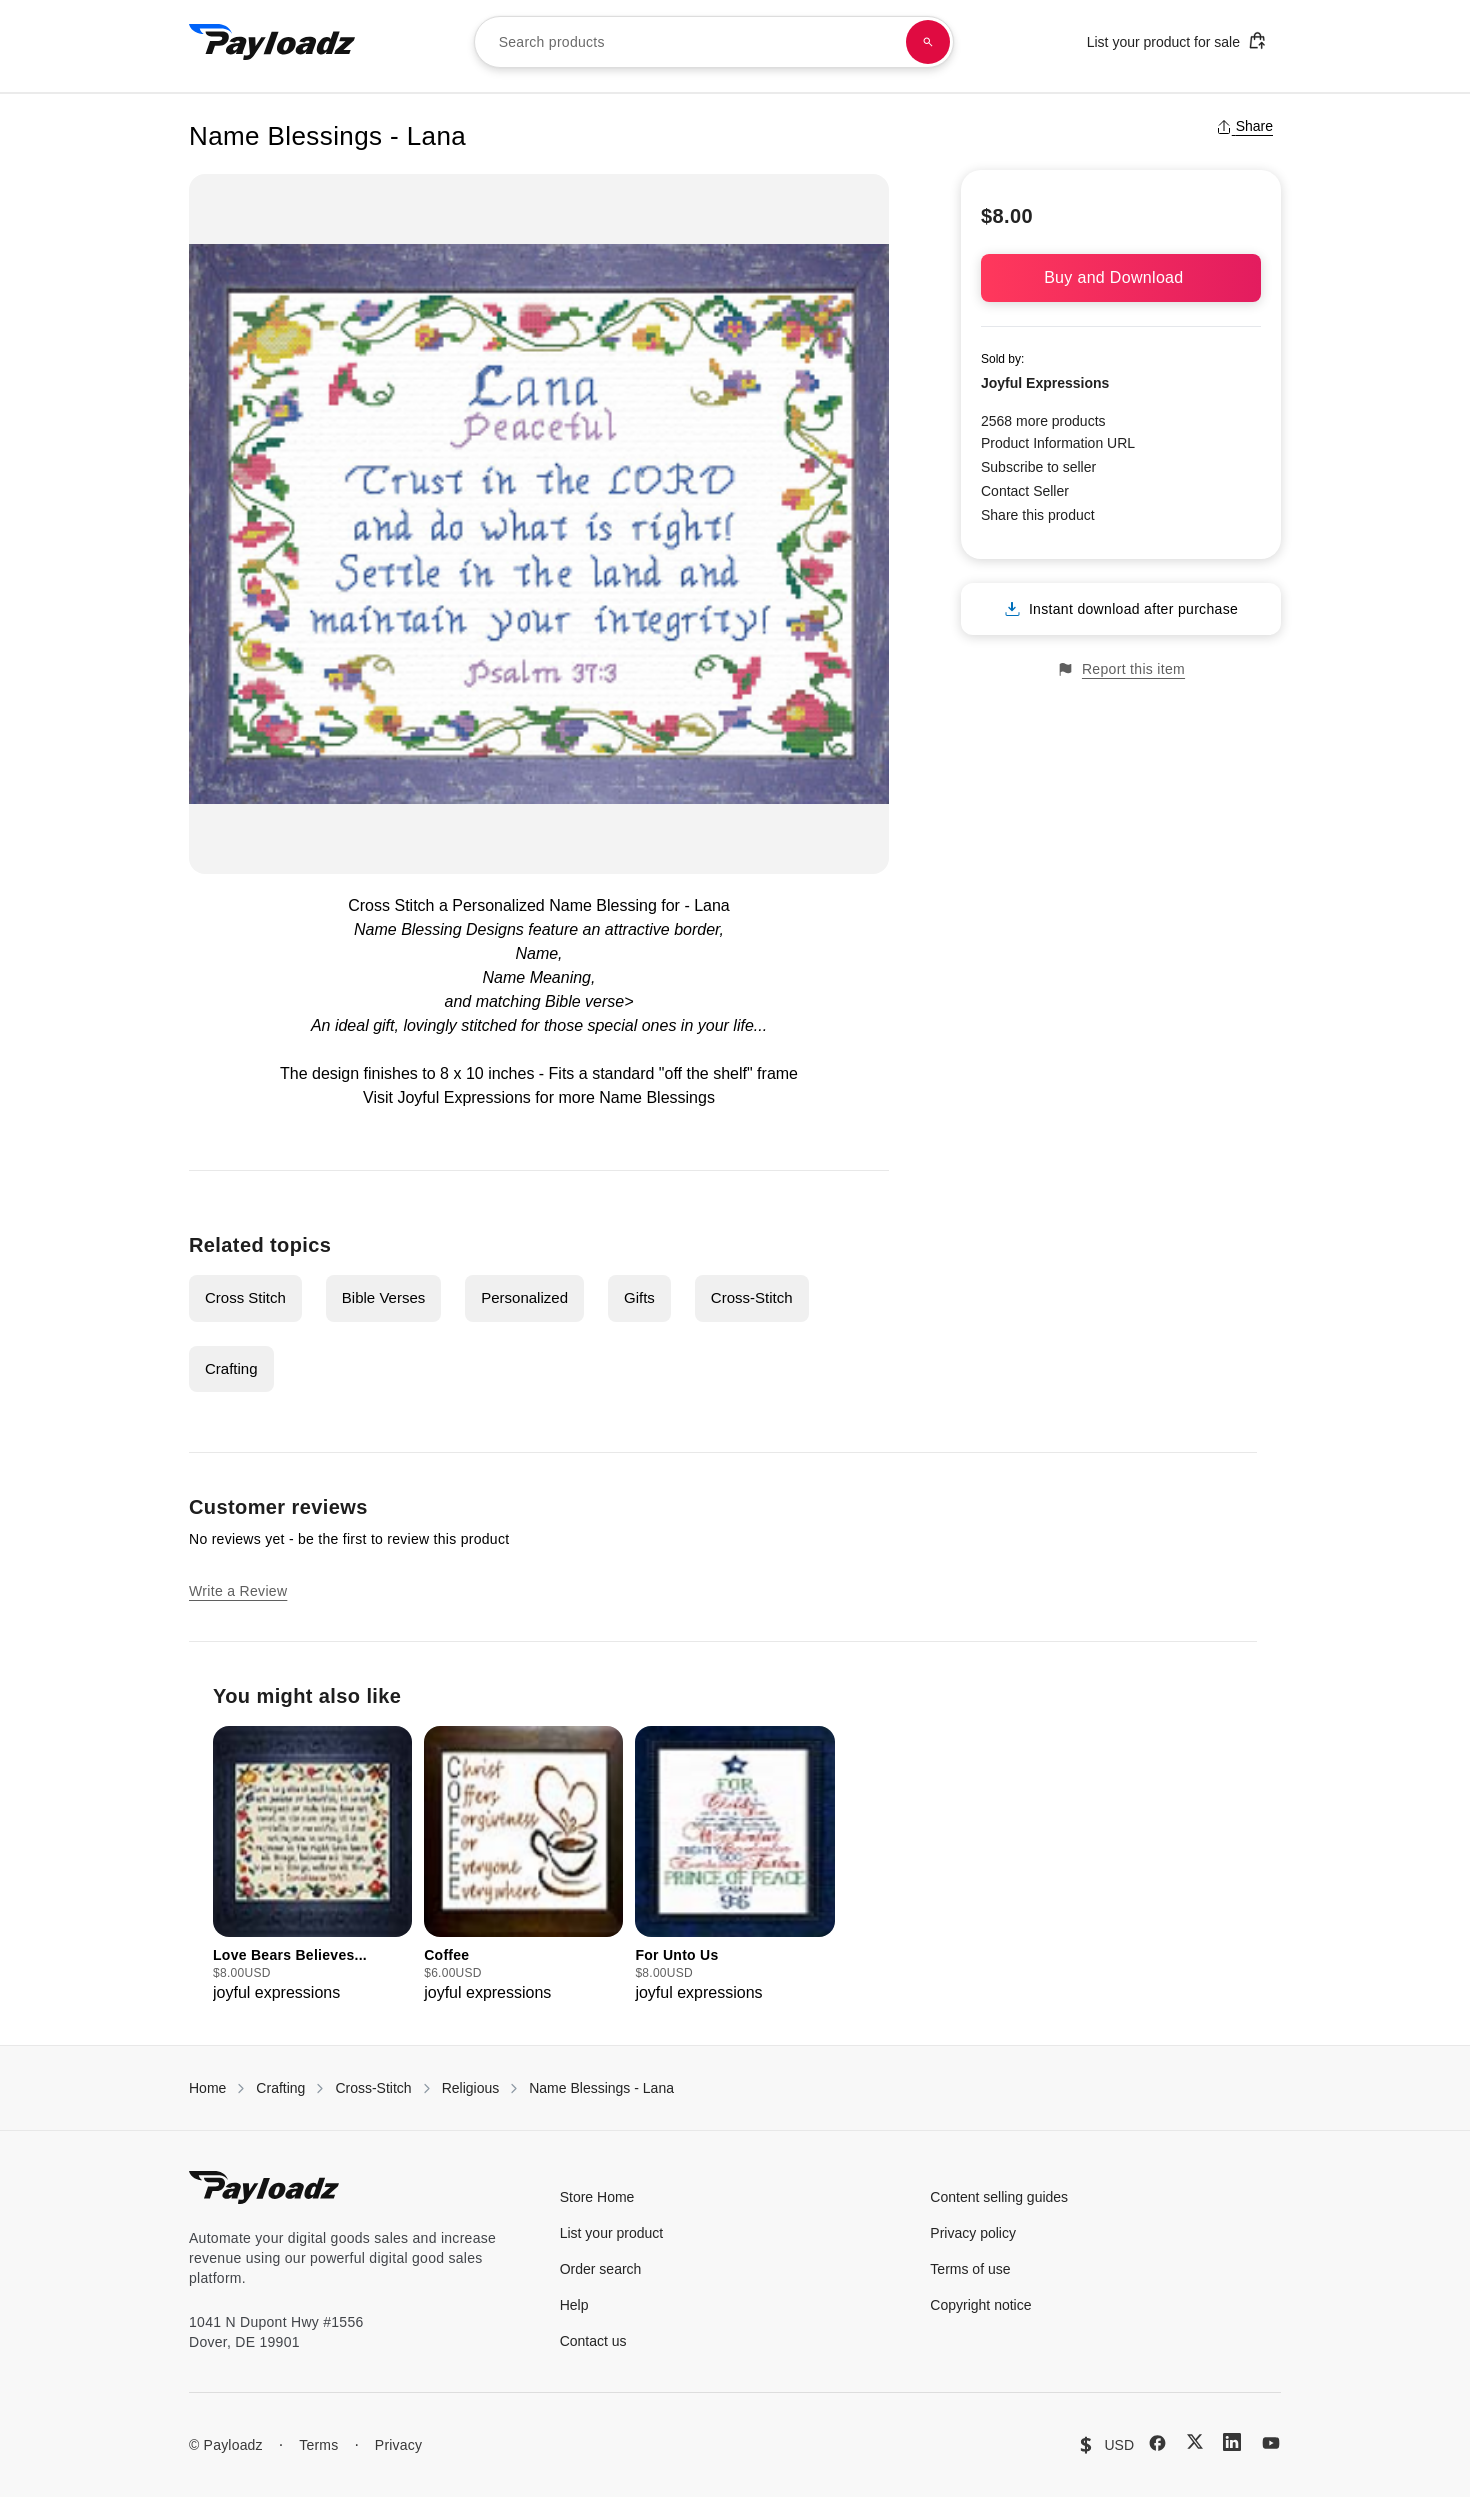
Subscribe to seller (1038, 467)
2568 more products (1043, 421)
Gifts (639, 1297)
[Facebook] (1157, 2443)
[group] (312, 1865)
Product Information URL (1058, 443)
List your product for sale (1177, 40)
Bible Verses (383, 1297)
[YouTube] (1271, 2443)
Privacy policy (973, 2233)
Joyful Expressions (1045, 383)
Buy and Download (1121, 277)
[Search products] (928, 42)
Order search (601, 2269)
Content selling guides (999, 2197)
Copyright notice (980, 2305)
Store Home (597, 2197)
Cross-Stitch (752, 1297)
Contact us (593, 2341)
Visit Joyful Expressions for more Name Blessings (539, 1097)
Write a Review (238, 1591)
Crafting (231, 1368)
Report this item (1121, 669)
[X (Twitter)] (1195, 2441)
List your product (612, 2233)
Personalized (524, 1297)
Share (1244, 126)
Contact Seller (1025, 491)
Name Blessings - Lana (601, 2088)
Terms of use (970, 2269)
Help (574, 2305)
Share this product (1038, 515)
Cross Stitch (245, 1297)
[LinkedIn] (1232, 2442)
